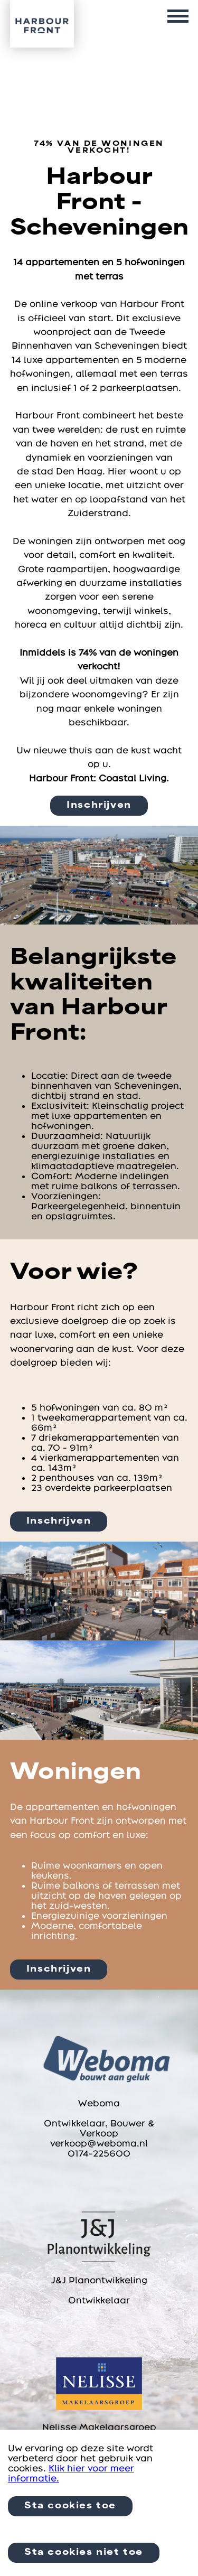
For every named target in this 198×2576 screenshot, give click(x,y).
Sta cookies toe (70, 2506)
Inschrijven (99, 805)
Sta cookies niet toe (83, 2553)
